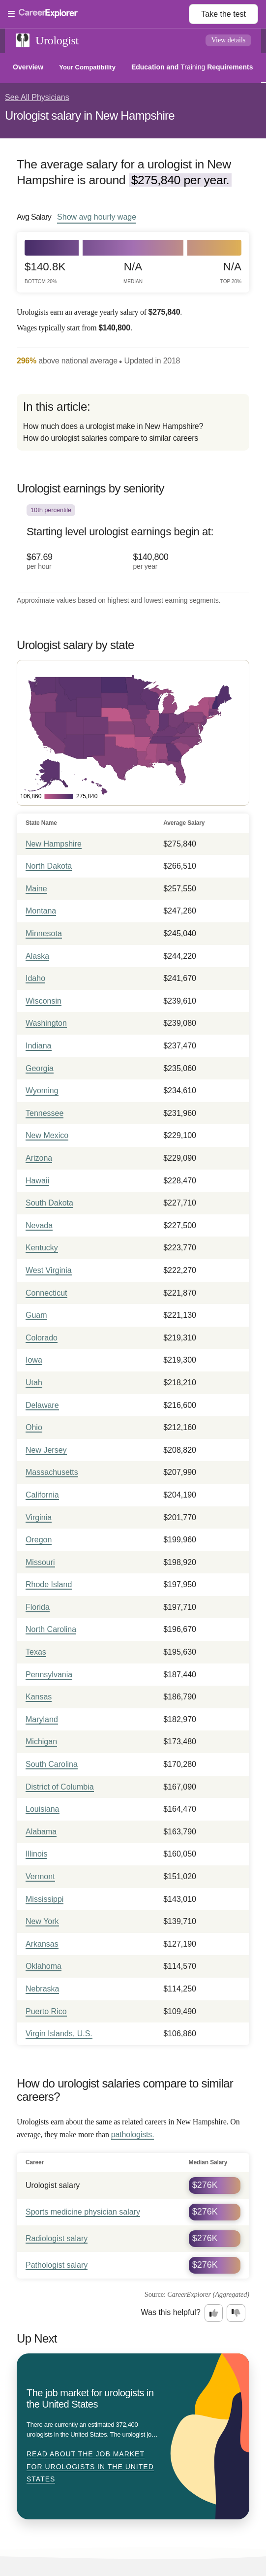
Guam (36, 1315)
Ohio (34, 1427)
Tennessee (44, 1113)
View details (228, 40)
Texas (36, 1652)
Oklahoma (43, 1966)
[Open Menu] (98, 14)
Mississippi (44, 1899)
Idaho (35, 978)
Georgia (40, 1068)
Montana (41, 911)
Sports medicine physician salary (83, 2212)
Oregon (39, 1539)
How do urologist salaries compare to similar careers (110, 438)
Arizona (39, 1158)
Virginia (39, 1517)
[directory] (133, 422)
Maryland (42, 1719)
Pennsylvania (49, 1674)
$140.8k (45, 273)
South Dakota (49, 1203)
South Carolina (52, 1764)
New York (42, 1921)
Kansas (39, 1697)
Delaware (42, 1405)
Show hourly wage (96, 216)
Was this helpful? (171, 2312)
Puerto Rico (46, 2011)
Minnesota (44, 933)
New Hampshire (54, 844)
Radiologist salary (57, 2238)
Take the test (223, 14)
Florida (38, 1607)
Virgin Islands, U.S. (59, 2033)
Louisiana (42, 1809)
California (42, 1495)
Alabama (41, 1831)
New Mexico (47, 1135)
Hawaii (37, 1180)
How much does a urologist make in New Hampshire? (113, 426)
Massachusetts (52, 1472)
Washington (46, 1023)
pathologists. (132, 2134)
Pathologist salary (57, 2265)
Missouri (40, 1562)
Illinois (36, 1854)
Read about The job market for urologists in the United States (90, 2466)
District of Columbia (60, 1787)
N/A (133, 273)
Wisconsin (43, 1001)
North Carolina (51, 1629)
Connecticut (46, 1293)
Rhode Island (49, 1584)
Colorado (42, 1338)
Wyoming (42, 1090)
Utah (34, 1382)
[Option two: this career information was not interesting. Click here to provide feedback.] (236, 2313)
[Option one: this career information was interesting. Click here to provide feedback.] (214, 2313)
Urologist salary (53, 2185)
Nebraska (42, 1989)
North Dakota (49, 866)
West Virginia (49, 1270)
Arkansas (42, 1944)
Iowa (34, 1360)
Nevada (39, 1225)
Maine (36, 888)
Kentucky (42, 1247)
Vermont (40, 1876)
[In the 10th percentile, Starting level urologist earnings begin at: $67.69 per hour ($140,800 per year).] (133, 543)
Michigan (41, 1741)
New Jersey (46, 1450)
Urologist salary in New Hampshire (90, 115)
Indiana (39, 1046)
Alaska (37, 956)
